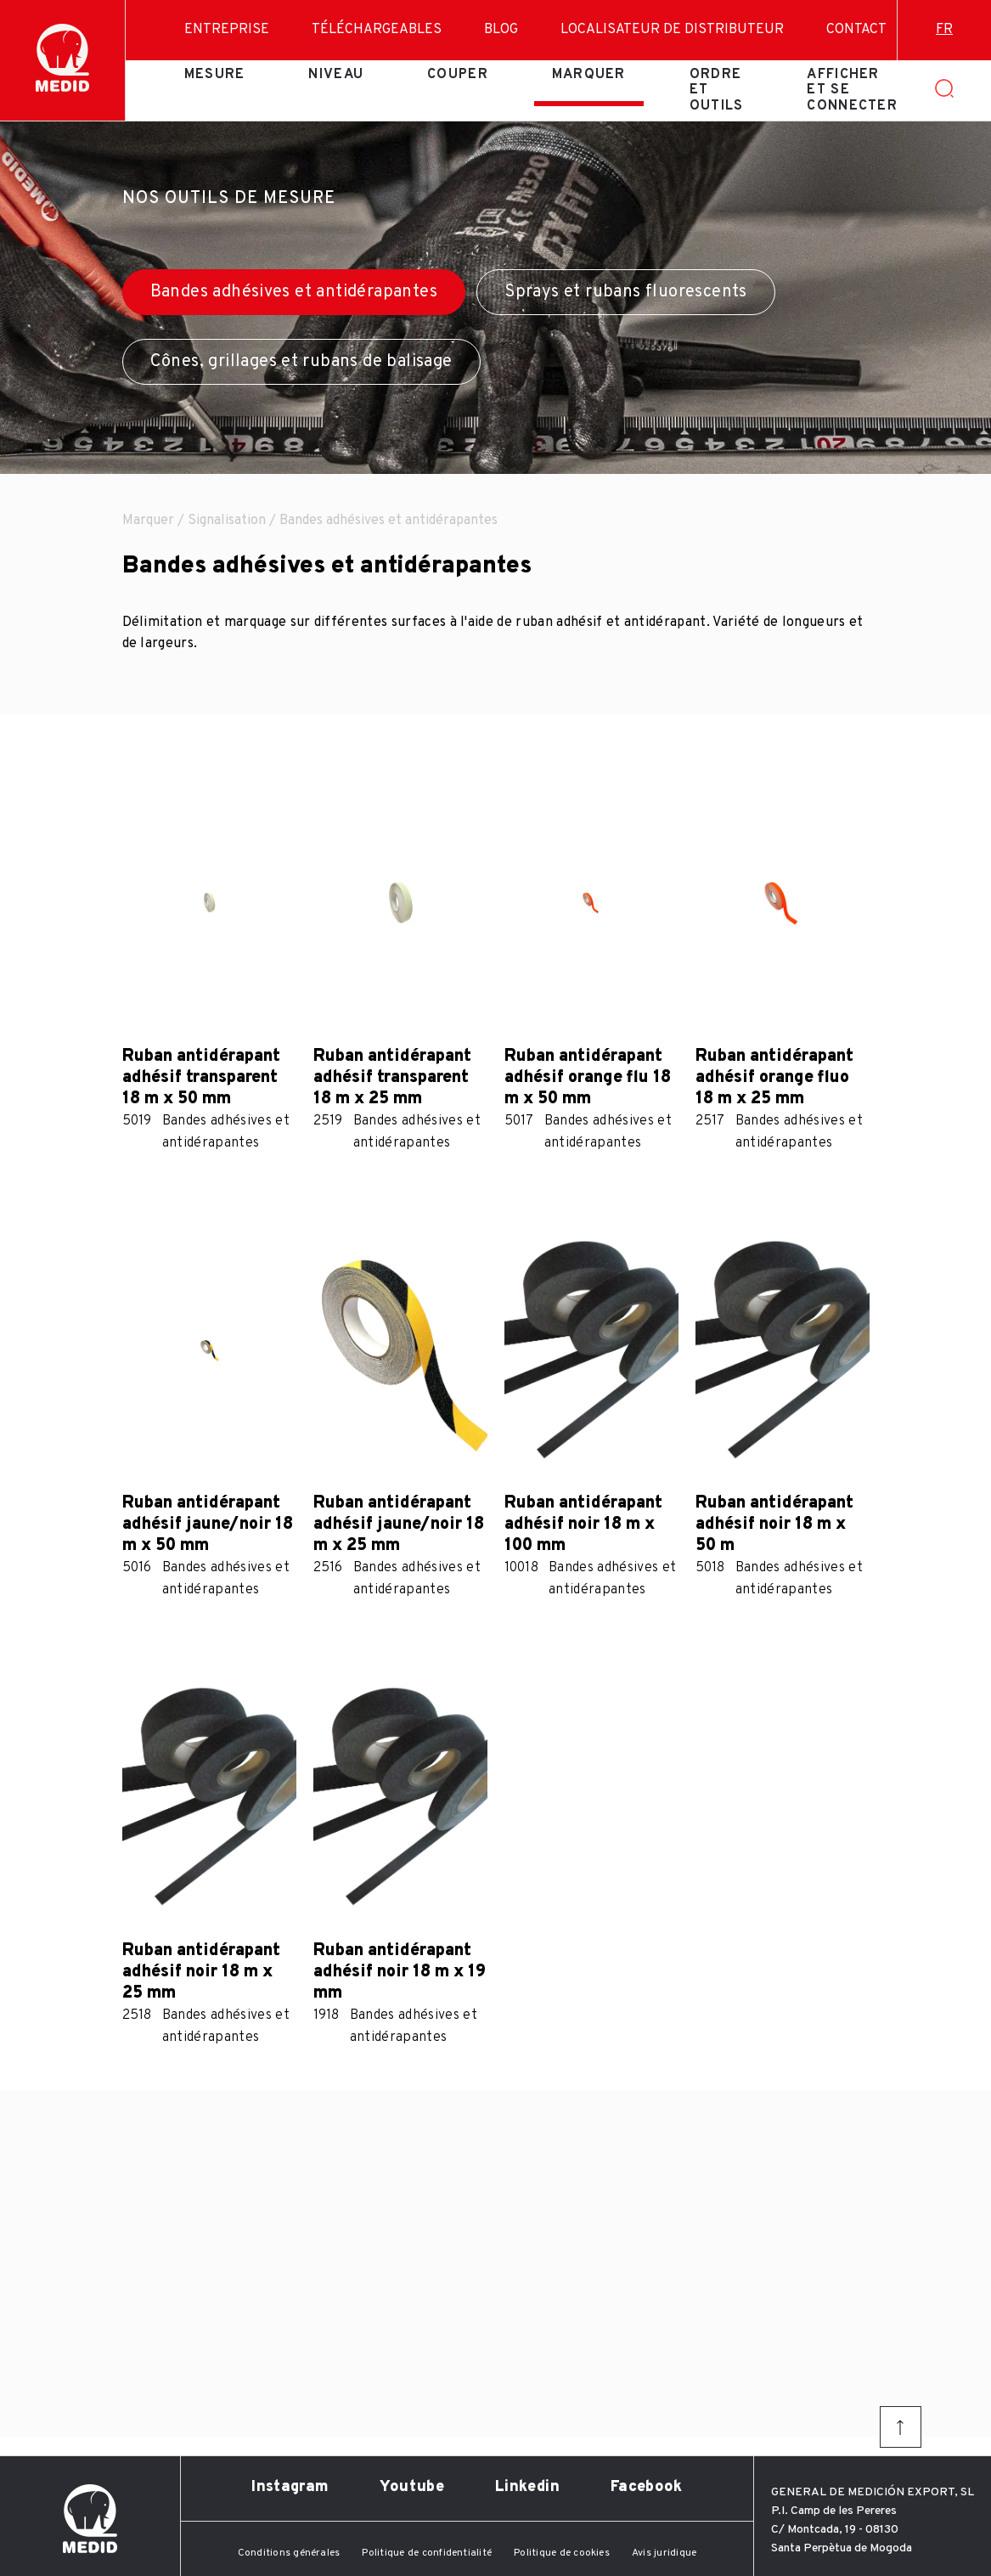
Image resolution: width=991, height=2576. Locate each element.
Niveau (335, 74)
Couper (457, 74)
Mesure (214, 74)
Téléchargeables (377, 29)
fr (944, 29)
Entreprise (226, 29)
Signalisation (227, 520)
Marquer (589, 74)
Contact (856, 29)
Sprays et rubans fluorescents (625, 292)
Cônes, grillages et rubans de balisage (301, 362)
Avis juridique (664, 2553)
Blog (501, 29)
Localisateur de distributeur (672, 29)
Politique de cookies (562, 2553)
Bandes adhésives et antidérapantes (294, 292)
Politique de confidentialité (427, 2553)
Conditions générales (289, 2553)
